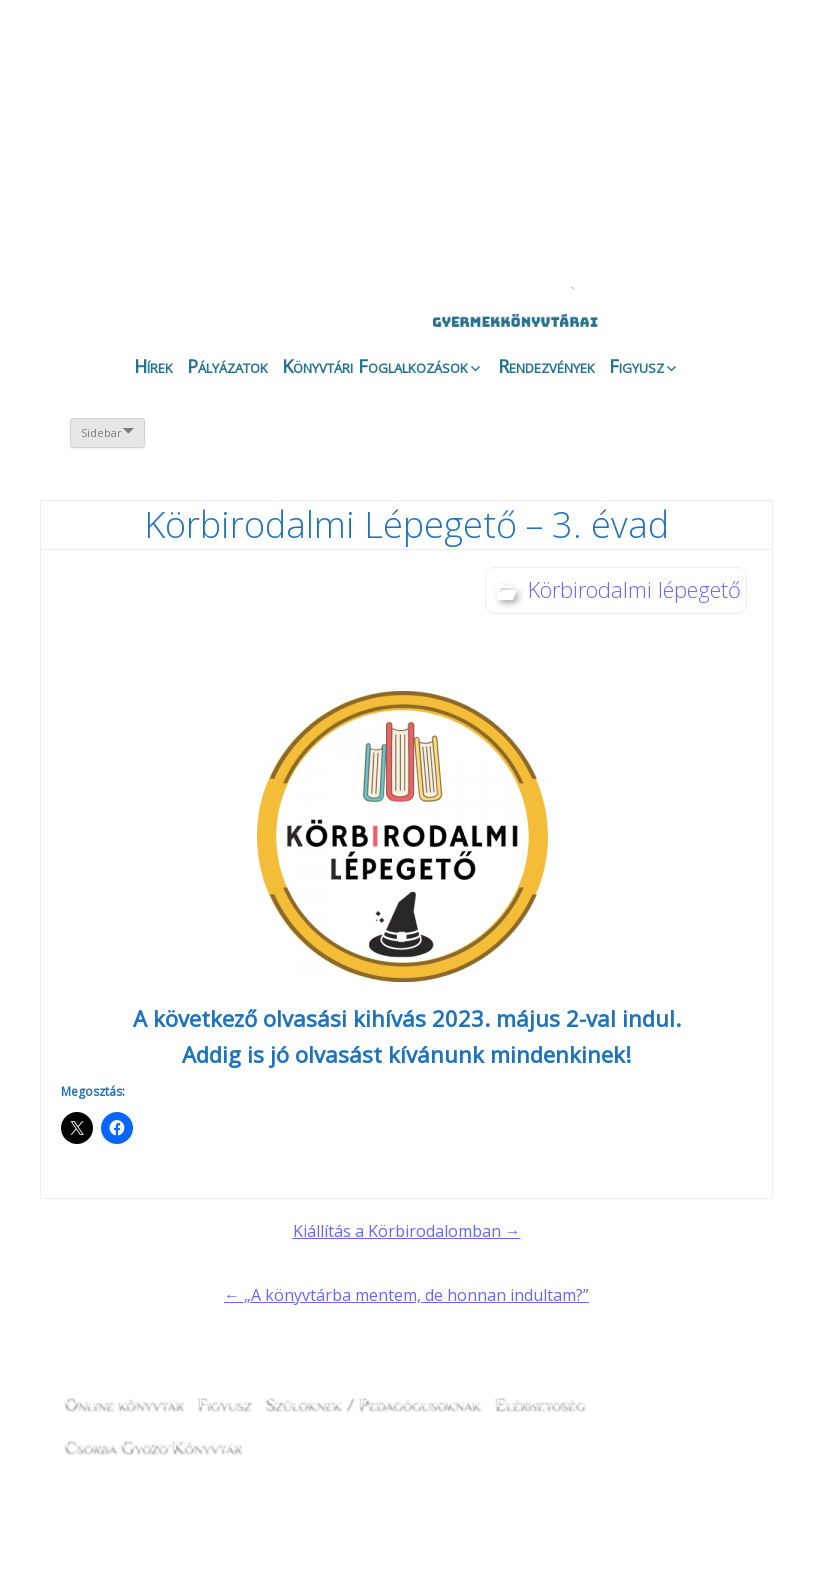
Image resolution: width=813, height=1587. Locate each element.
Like (602, 161)
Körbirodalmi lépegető (634, 589)
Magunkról (102, 144)
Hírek (153, 366)
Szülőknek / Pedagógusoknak (374, 1401)
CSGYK (709, 160)
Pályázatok (227, 366)
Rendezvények (546, 366)
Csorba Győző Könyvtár (153, 1444)
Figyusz (636, 366)
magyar (688, 62)
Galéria (486, 147)
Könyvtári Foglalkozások (375, 366)
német (632, 62)
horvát (604, 62)
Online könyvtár (316, 143)
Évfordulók (208, 142)
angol (660, 65)
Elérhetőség (540, 1401)
